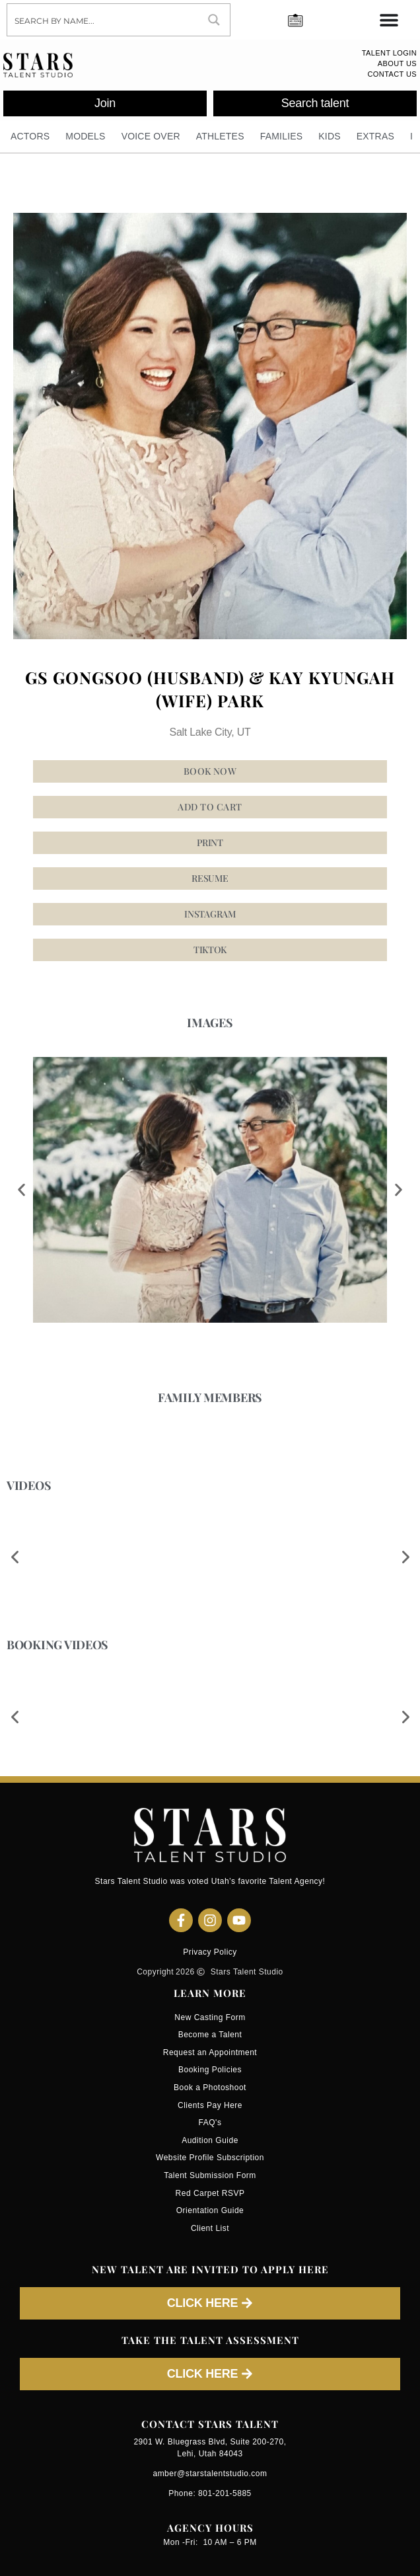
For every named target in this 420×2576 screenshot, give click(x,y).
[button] (210, 914)
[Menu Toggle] (389, 20)
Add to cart (210, 806)
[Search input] (103, 19)
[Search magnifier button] (214, 20)
